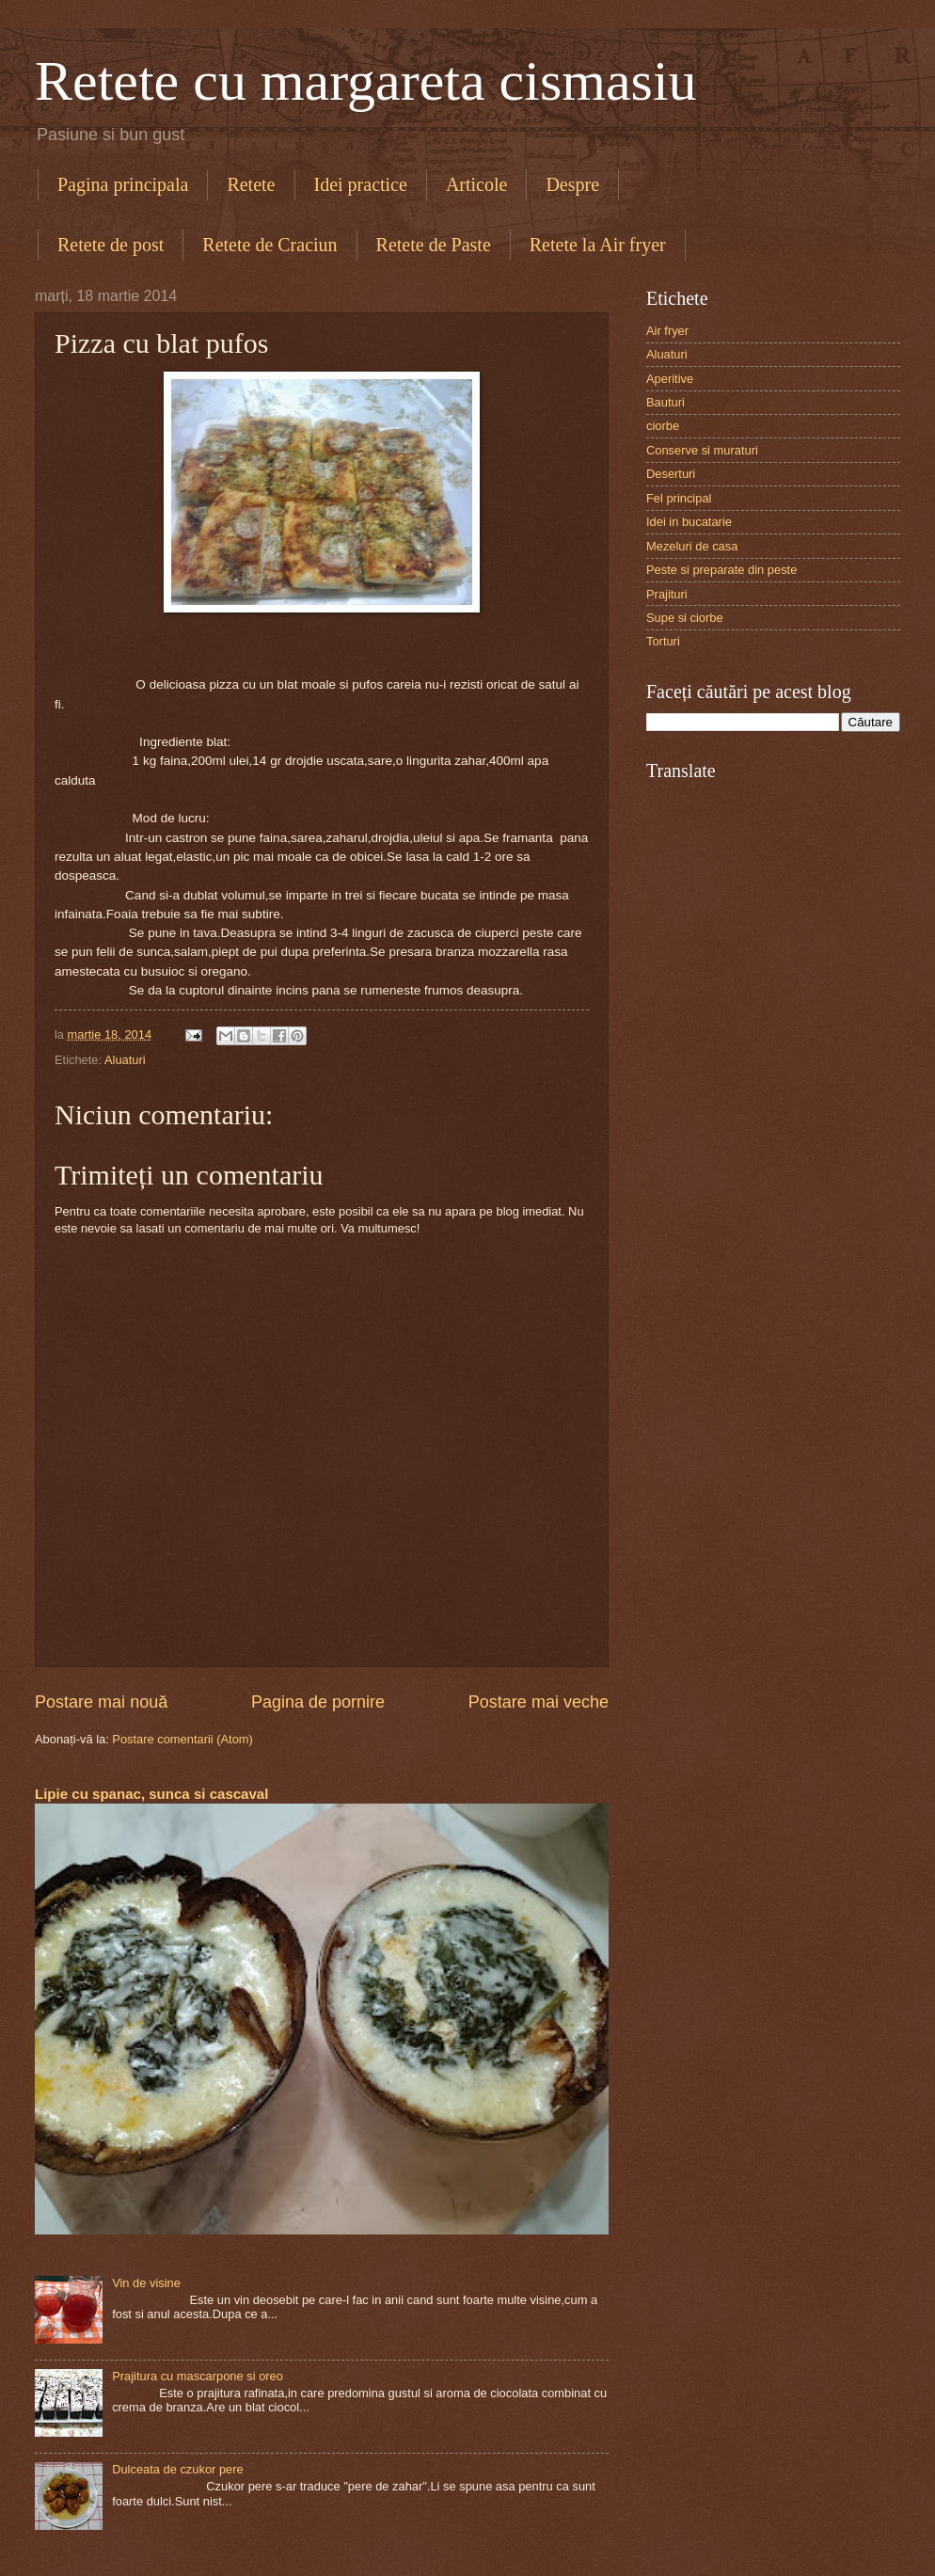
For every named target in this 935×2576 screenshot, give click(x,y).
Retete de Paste (433, 244)
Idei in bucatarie (689, 522)
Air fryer (667, 331)
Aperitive (669, 379)
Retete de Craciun (269, 244)
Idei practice (360, 184)
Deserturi (670, 474)
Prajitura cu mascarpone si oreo (197, 2376)
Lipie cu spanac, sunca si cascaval (151, 1794)
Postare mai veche (538, 1702)
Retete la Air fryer (598, 244)
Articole (477, 184)
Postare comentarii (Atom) (182, 1739)
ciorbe (662, 426)
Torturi (663, 641)
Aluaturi (125, 1060)
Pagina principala (122, 184)
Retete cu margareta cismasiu (366, 81)
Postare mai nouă (101, 1702)
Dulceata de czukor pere (178, 2469)
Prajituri (667, 594)
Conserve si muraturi (702, 450)
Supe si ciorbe (684, 618)
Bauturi (665, 402)
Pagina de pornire (318, 1702)
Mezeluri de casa (691, 546)
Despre (572, 184)
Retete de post (110, 244)
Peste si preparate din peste (721, 570)
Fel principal (678, 498)
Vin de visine (146, 2283)
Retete (251, 184)
